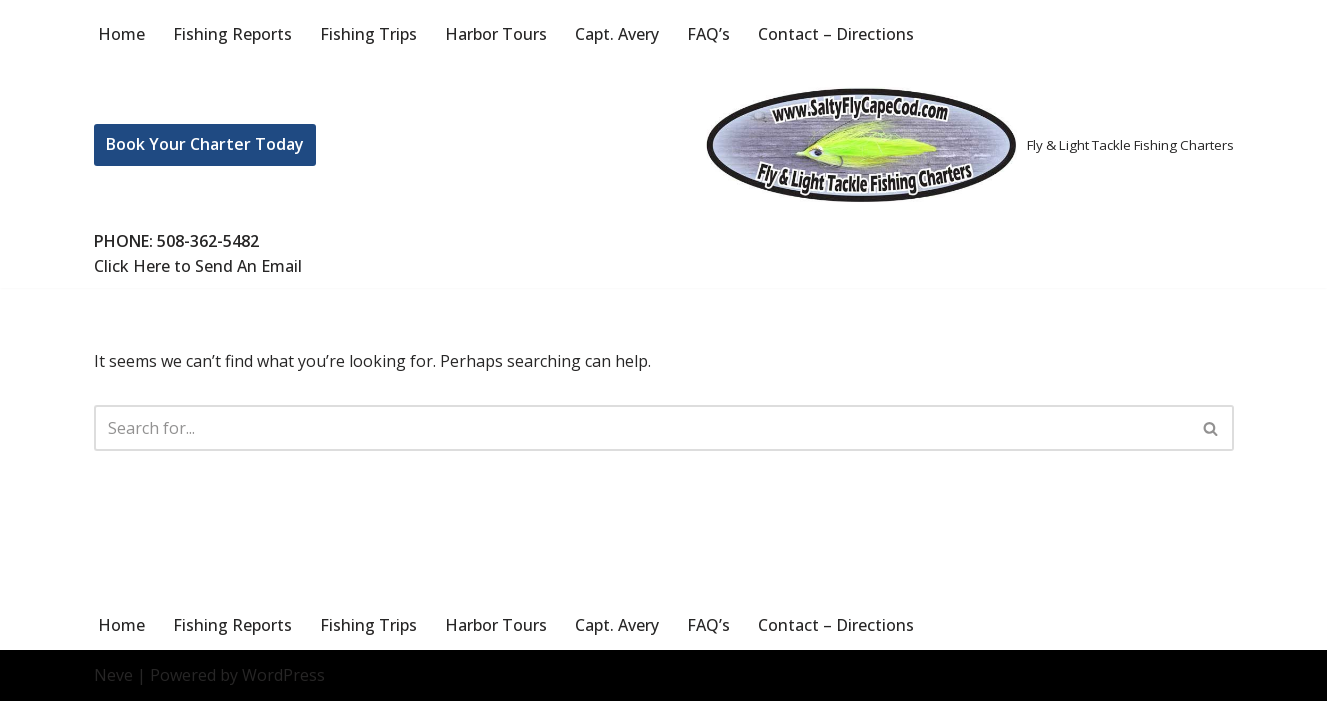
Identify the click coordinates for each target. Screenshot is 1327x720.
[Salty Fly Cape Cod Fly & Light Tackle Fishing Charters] (966, 145)
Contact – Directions (836, 34)
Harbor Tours (496, 34)
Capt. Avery (617, 34)
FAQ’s (708, 34)
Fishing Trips (368, 34)
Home (121, 34)
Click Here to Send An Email (198, 266)
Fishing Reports (232, 34)
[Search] (641, 428)
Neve (113, 694)
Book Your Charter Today (205, 144)
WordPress (283, 694)
